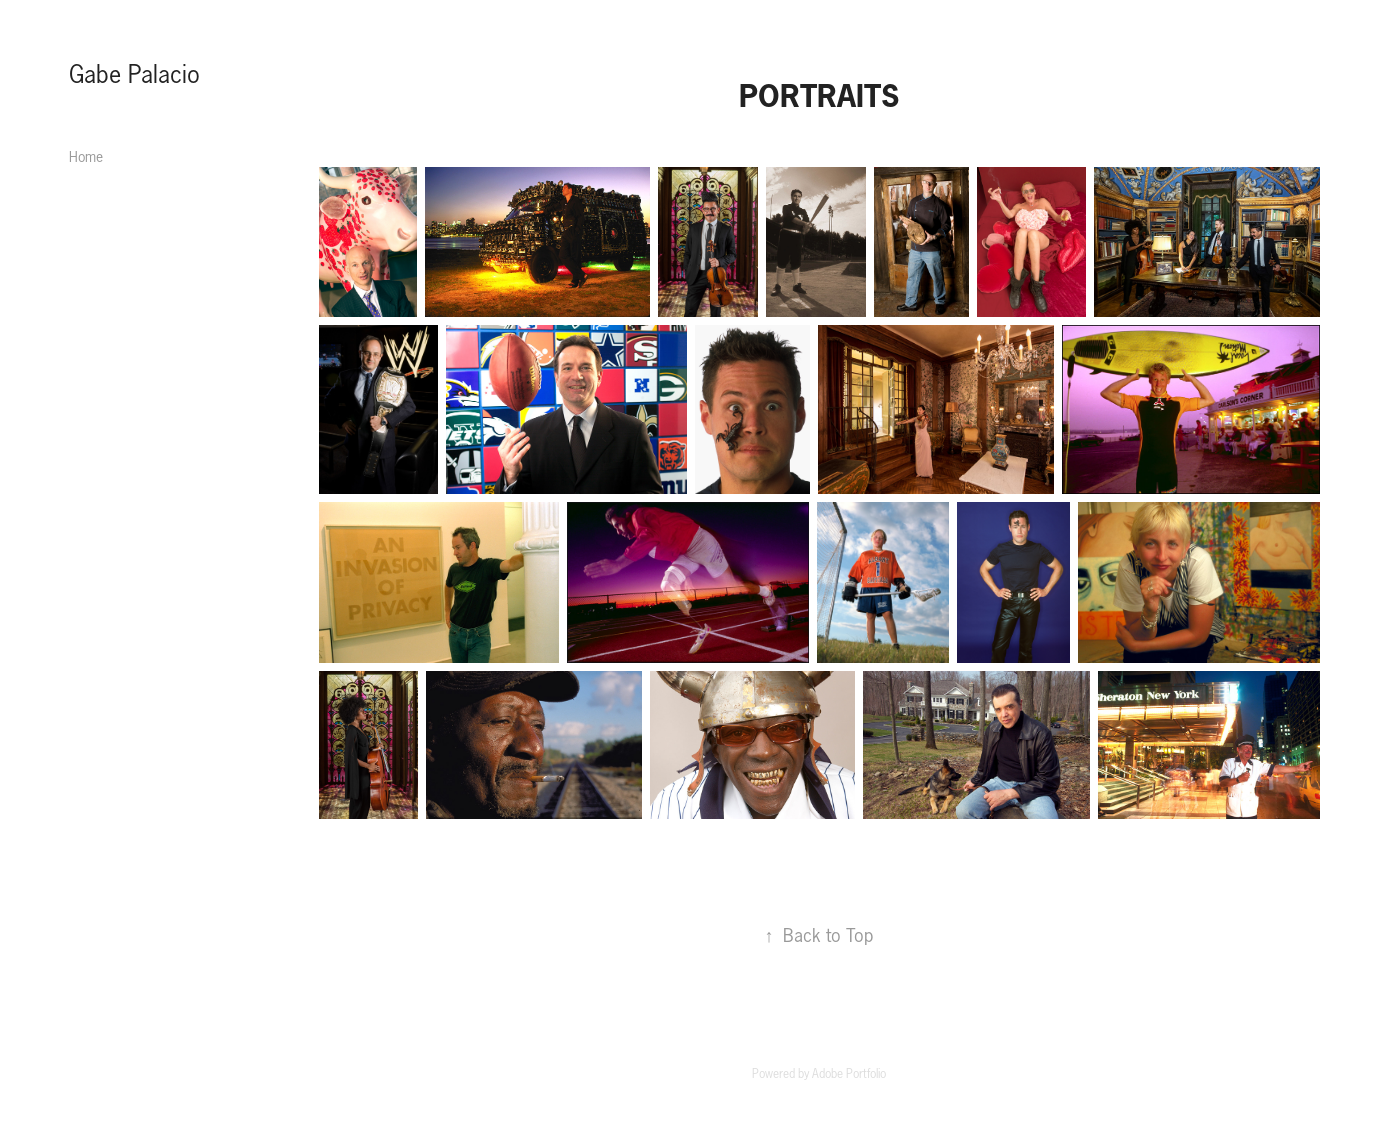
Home (86, 157)
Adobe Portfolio (849, 1073)
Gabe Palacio (134, 74)
